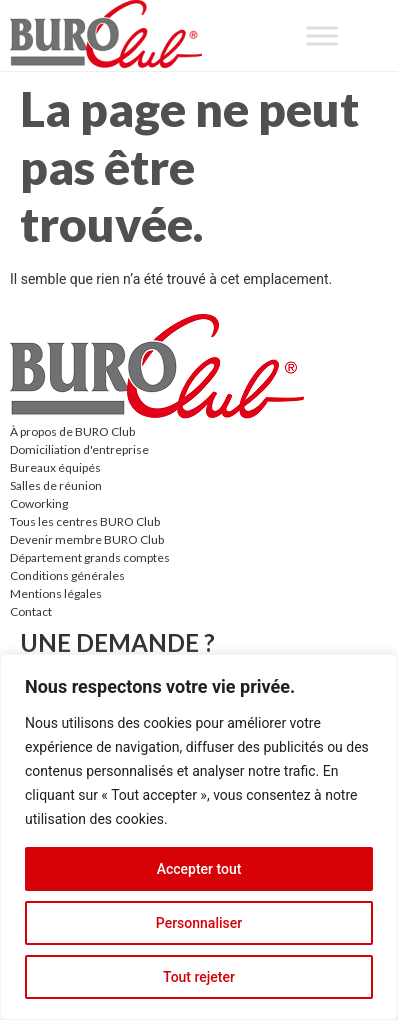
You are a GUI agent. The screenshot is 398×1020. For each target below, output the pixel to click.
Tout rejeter (199, 977)
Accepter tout (199, 869)
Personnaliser (199, 923)
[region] (199, 837)
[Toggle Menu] (322, 35)
